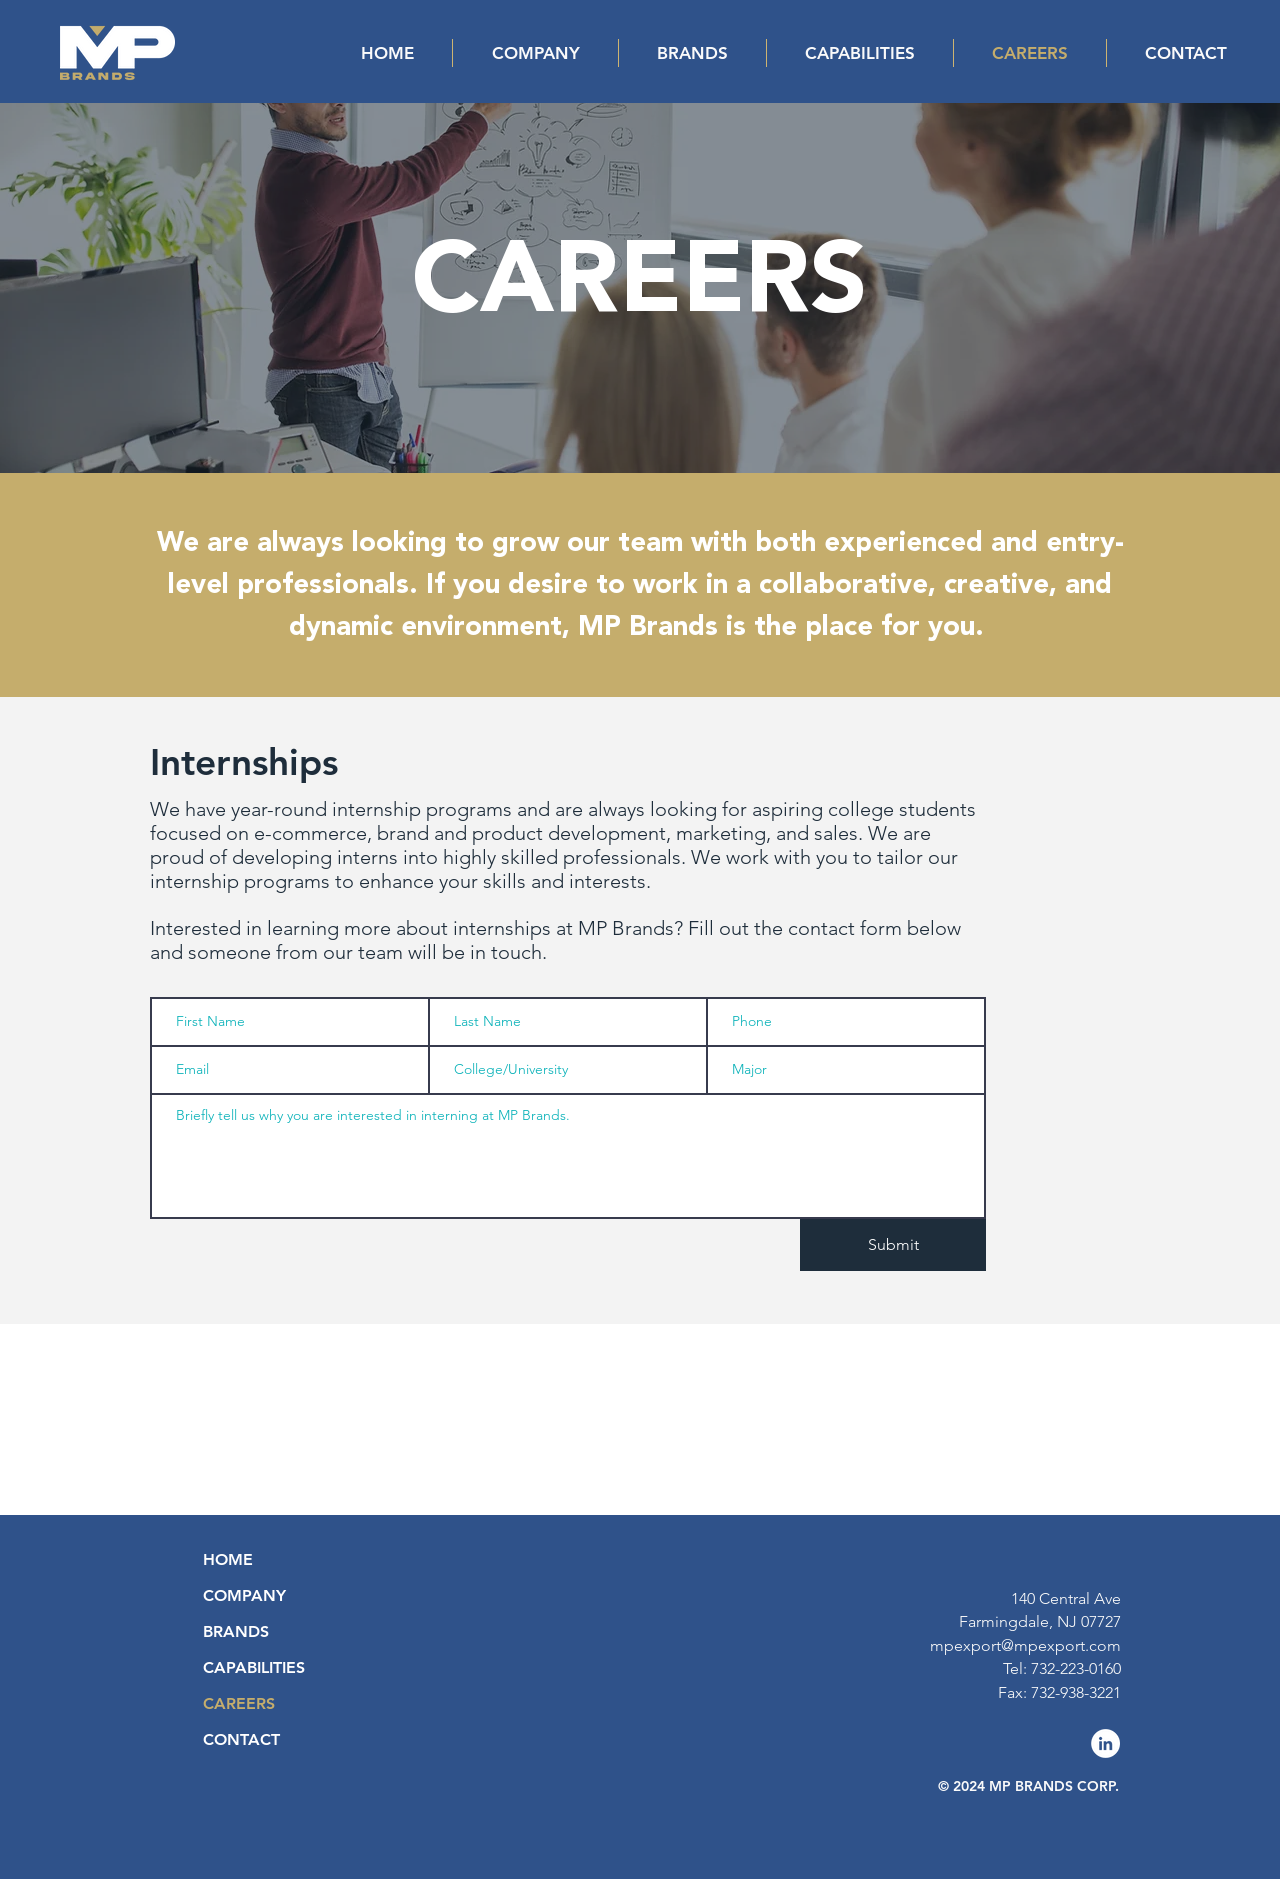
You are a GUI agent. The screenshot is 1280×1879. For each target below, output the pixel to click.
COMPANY (244, 1595)
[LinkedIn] (1105, 1743)
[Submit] (893, 1245)
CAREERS (239, 1703)
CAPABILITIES (254, 1667)
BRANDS (236, 1631)
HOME (228, 1559)
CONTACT (241, 1739)
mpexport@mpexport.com (1025, 1645)
